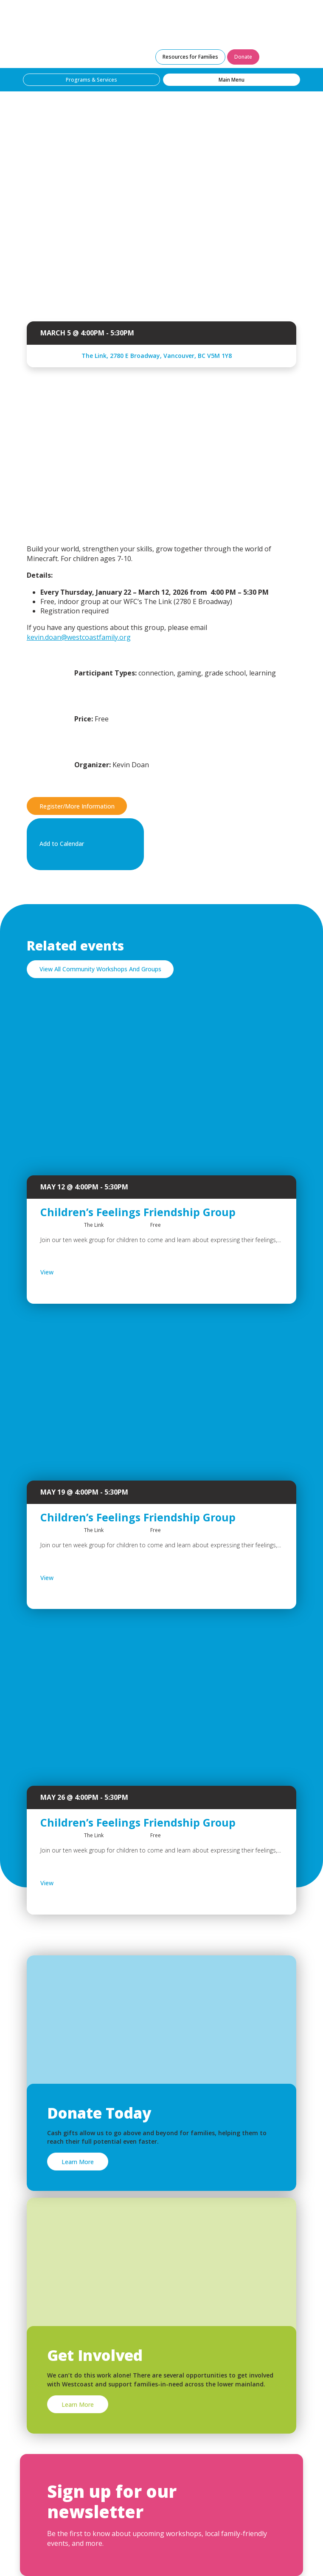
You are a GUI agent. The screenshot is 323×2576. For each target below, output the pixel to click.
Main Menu (231, 79)
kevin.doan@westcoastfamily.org (79, 637)
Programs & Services (91, 79)
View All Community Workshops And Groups (100, 969)
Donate (243, 56)
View (69, 1272)
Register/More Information (77, 806)
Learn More (78, 2162)
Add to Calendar (83, 844)
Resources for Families (190, 56)
